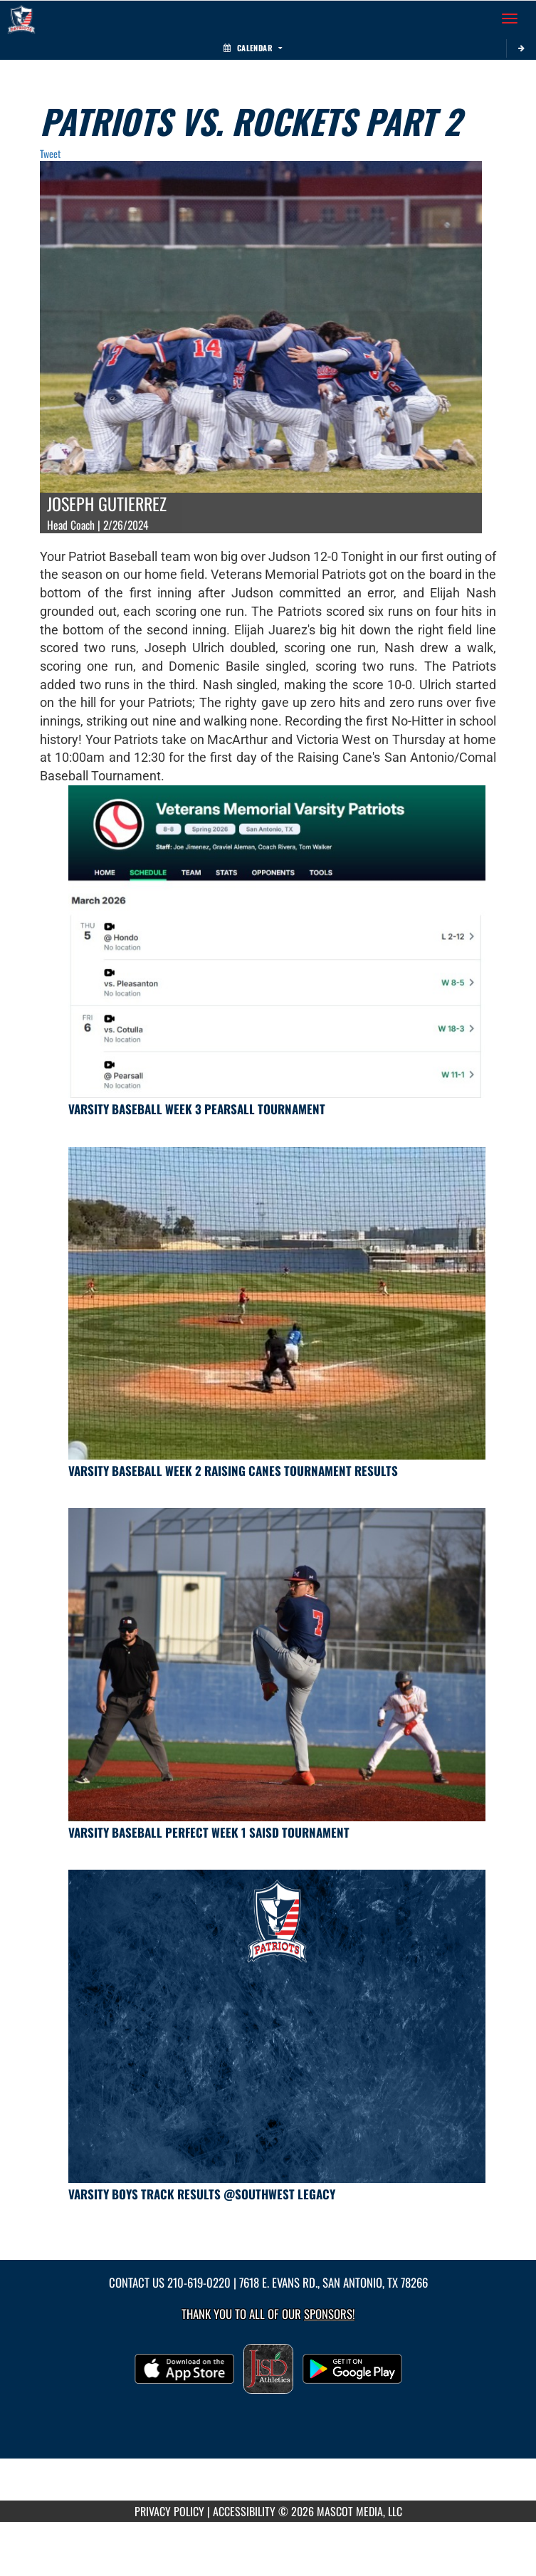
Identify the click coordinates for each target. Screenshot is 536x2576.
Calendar (253, 47)
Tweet (50, 153)
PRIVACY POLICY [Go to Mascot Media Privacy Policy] (169, 2511)
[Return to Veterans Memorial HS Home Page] (21, 18)
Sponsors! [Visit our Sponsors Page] (329, 2314)
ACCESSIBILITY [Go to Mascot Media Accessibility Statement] (244, 2511)
